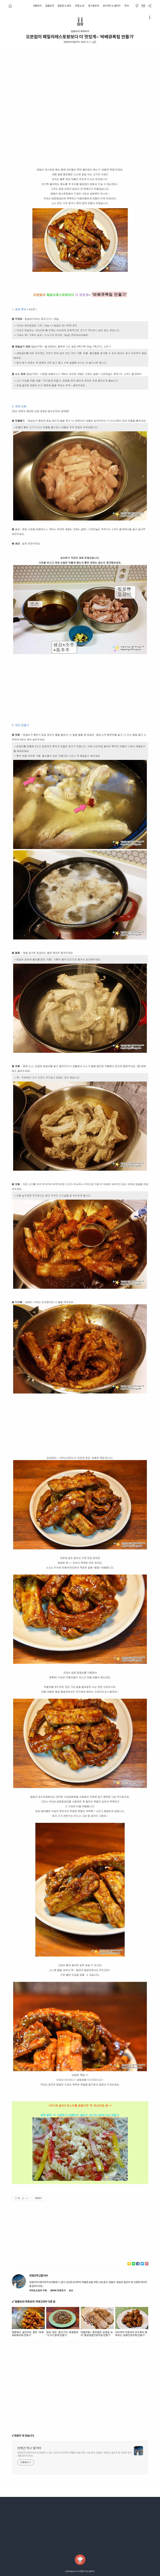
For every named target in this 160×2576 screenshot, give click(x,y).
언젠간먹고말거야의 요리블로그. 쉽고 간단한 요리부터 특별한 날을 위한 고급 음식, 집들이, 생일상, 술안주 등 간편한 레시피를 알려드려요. (74, 2454)
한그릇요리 (93, 5)
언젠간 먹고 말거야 (29, 2448)
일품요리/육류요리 (80, 31)
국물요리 (37, 5)
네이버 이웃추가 (58, 2290)
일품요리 (49, 5)
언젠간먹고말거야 (71, 42)
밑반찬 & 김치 (64, 5)
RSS (71, 2290)
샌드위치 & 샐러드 (112, 5)
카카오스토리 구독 (38, 2290)
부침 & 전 (79, 5)
